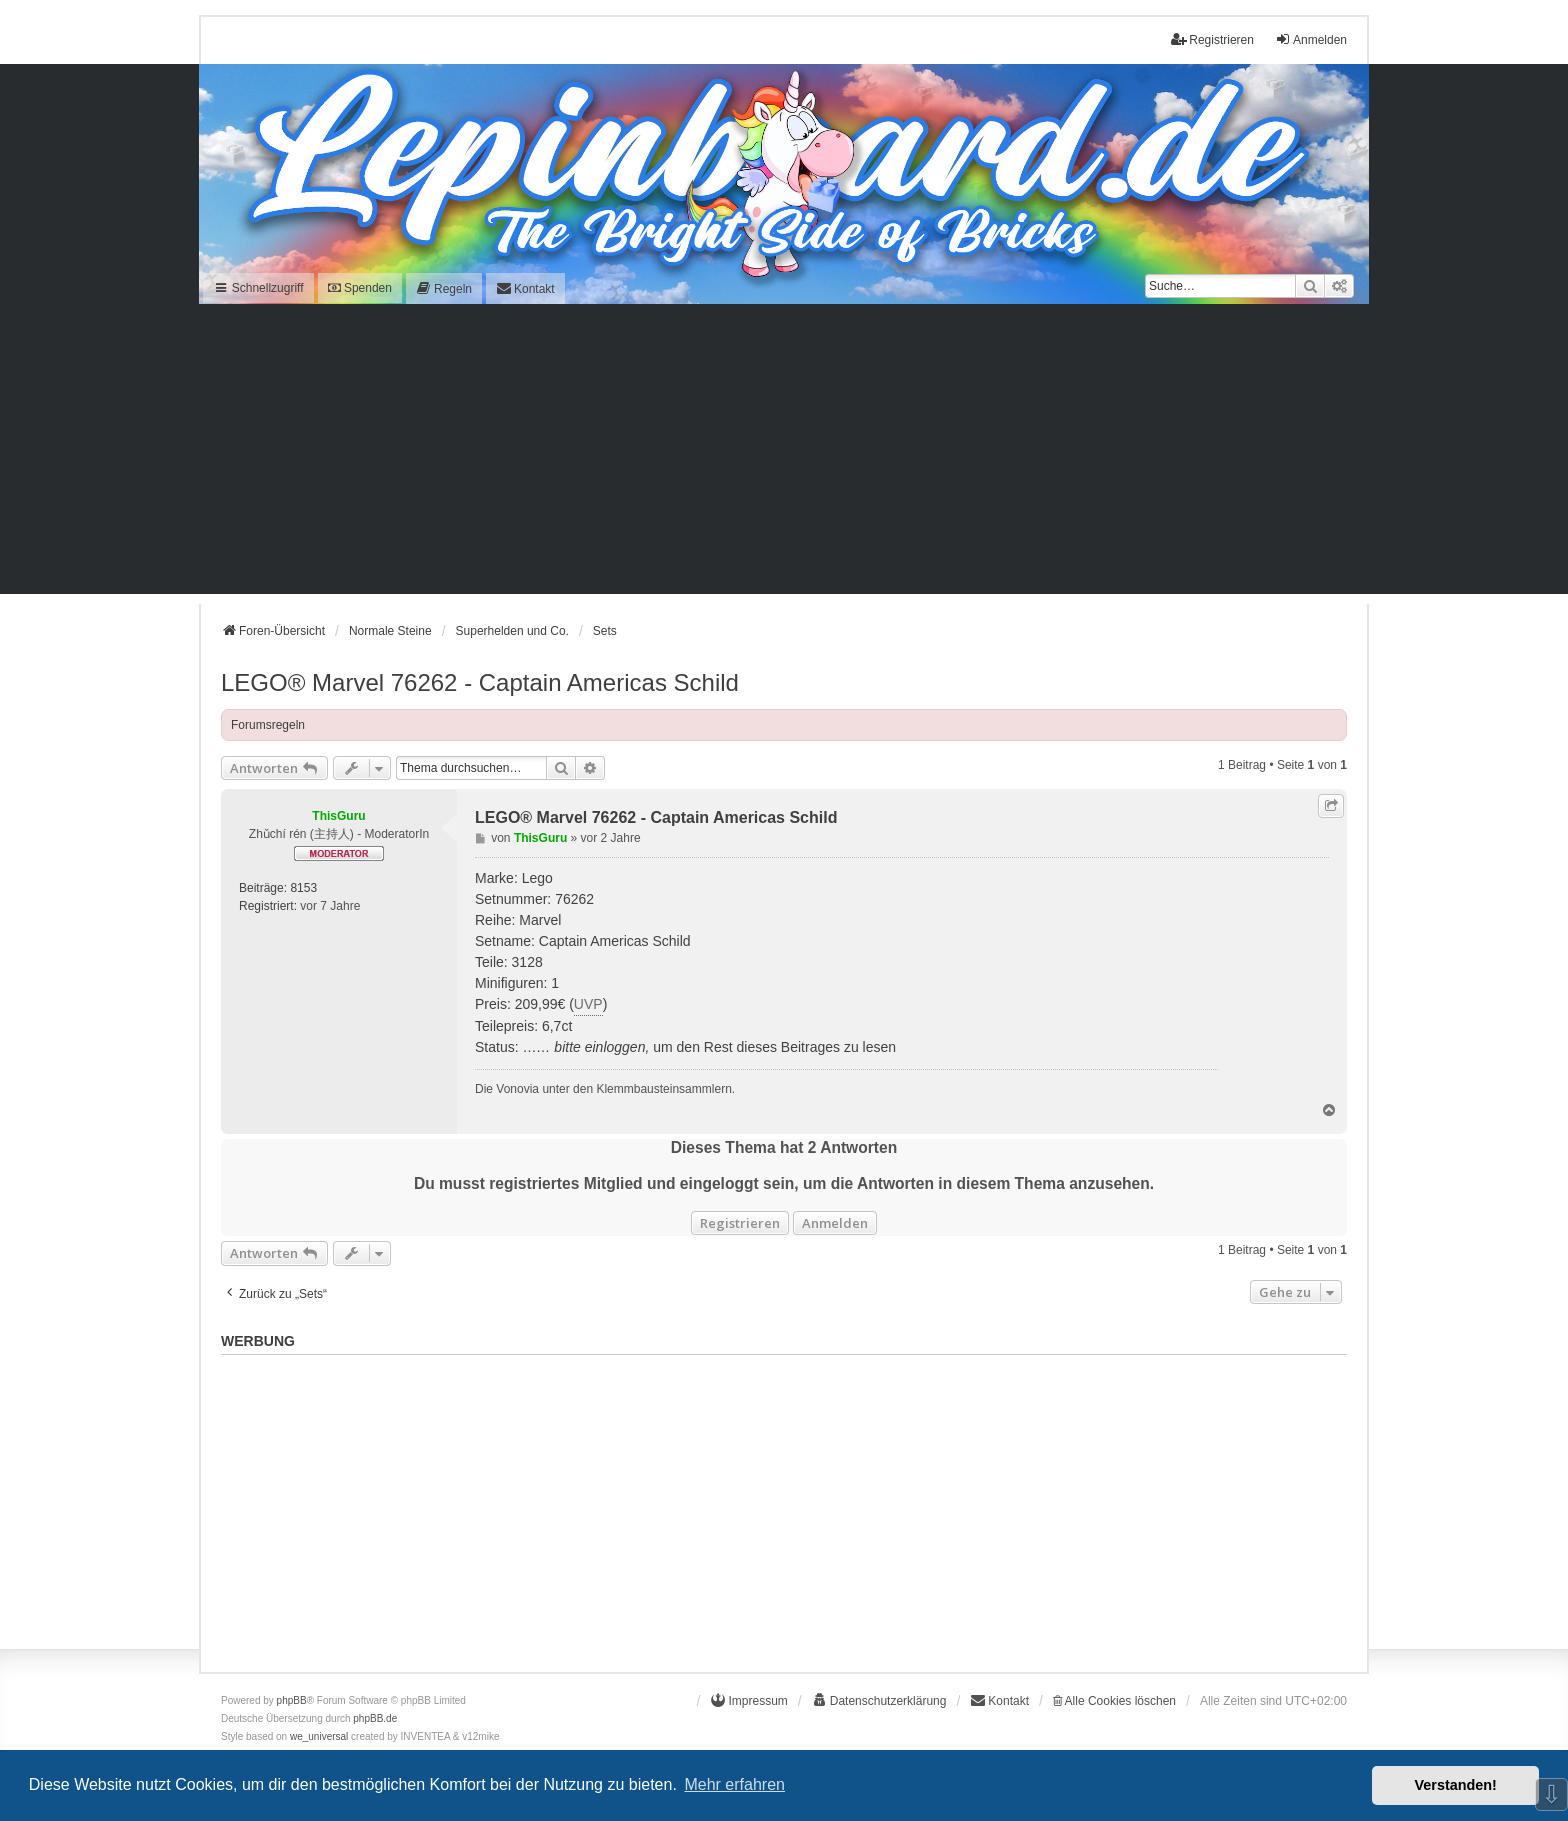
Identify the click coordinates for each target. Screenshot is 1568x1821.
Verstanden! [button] (1456, 1785)
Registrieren (740, 1223)
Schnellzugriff (258, 288)
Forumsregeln (268, 725)
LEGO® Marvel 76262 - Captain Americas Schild (480, 682)
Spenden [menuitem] (360, 288)
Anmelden (835, 1223)
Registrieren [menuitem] (1212, 39)
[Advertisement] (784, 454)
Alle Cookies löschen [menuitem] (1114, 1701)
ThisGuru (338, 816)
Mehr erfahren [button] (734, 1784)
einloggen (615, 1047)
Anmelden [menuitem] (1311, 39)
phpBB (292, 1700)
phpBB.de (375, 1718)
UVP (588, 1004)
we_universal (319, 1736)
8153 (303, 888)
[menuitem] (444, 288)
